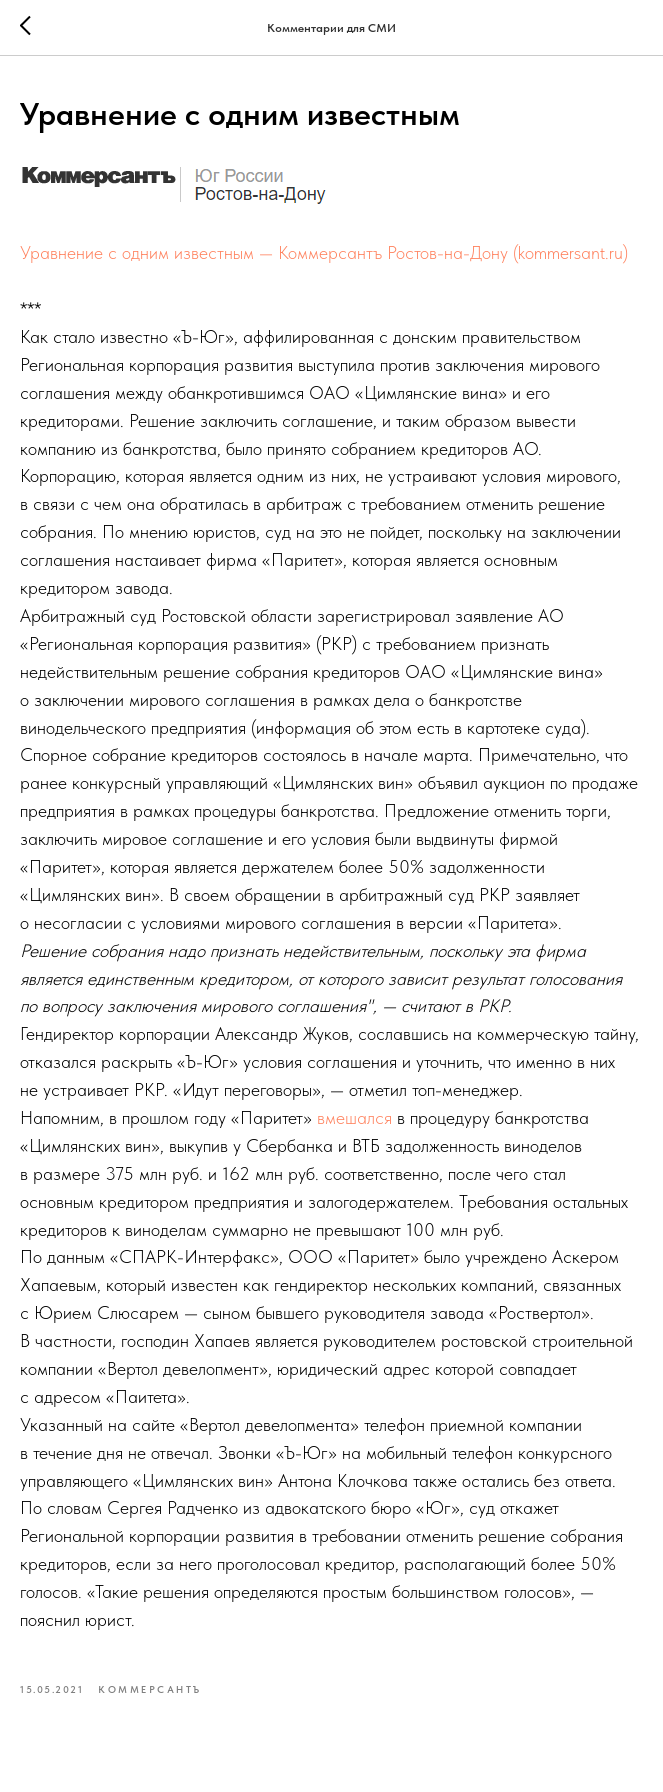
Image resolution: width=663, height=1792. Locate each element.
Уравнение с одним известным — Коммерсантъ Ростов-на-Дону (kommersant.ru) (324, 252)
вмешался (354, 1117)
